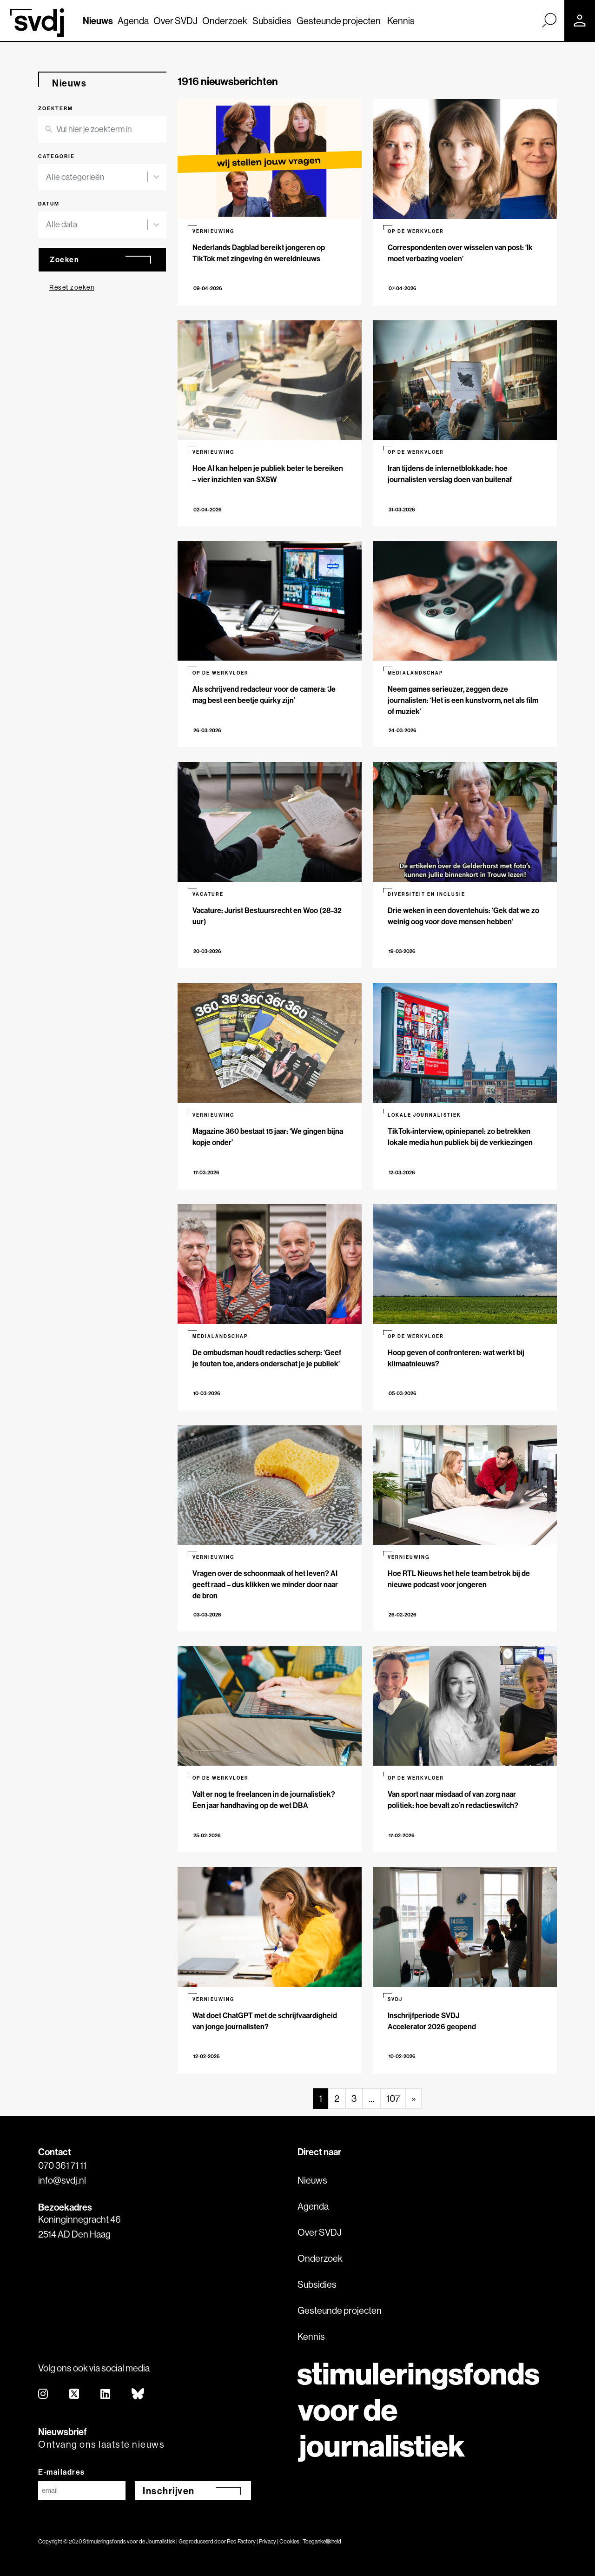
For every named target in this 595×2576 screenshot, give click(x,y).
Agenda (133, 20)
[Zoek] (549, 20)
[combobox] (96, 177)
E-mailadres (61, 2472)
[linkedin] (105, 2394)
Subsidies (271, 20)
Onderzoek (224, 20)
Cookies (289, 2541)
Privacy (267, 2541)
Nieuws (98, 20)
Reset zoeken (71, 287)
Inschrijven (169, 2491)
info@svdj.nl (62, 2180)
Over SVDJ (175, 20)
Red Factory (241, 2541)
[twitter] (74, 2394)
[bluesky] (138, 2394)
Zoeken (64, 259)
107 (393, 2098)
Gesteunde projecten (339, 20)
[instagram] (43, 2394)
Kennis (401, 20)
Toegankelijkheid (322, 2541)
